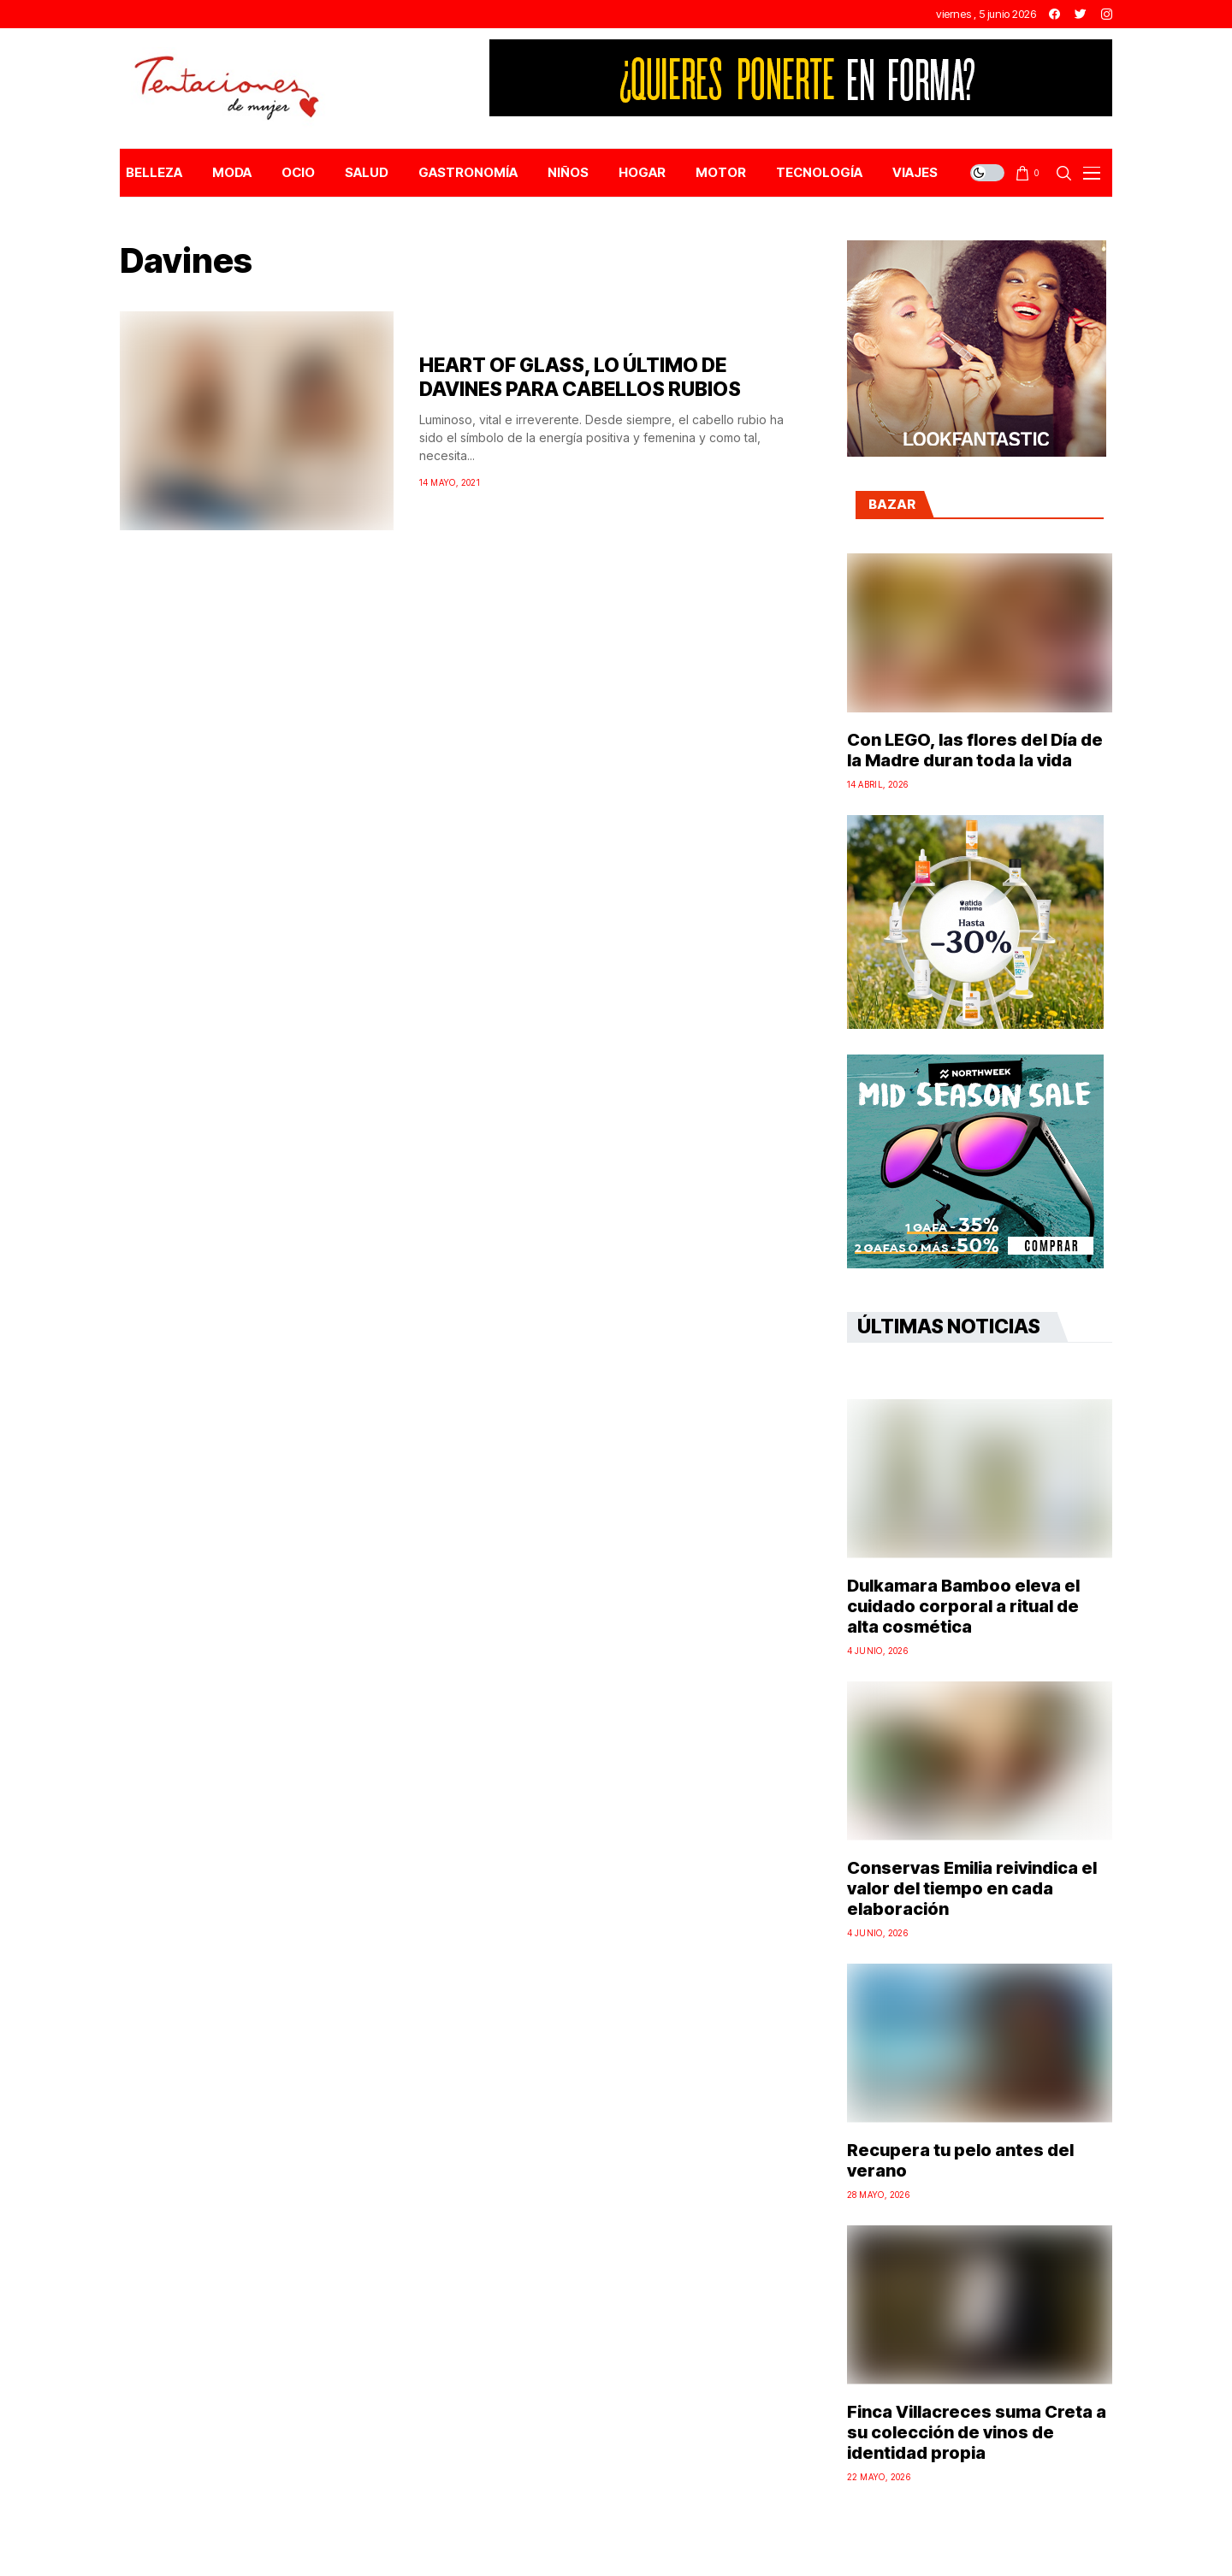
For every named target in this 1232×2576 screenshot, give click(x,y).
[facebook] (1054, 14)
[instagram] (1106, 14)
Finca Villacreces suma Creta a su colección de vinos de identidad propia (976, 2432)
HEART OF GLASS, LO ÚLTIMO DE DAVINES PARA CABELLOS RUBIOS (580, 377)
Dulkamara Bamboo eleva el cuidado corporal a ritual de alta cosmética (963, 1606)
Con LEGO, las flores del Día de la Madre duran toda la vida (975, 750)
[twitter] (1081, 14)
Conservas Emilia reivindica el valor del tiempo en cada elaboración (972, 1888)
